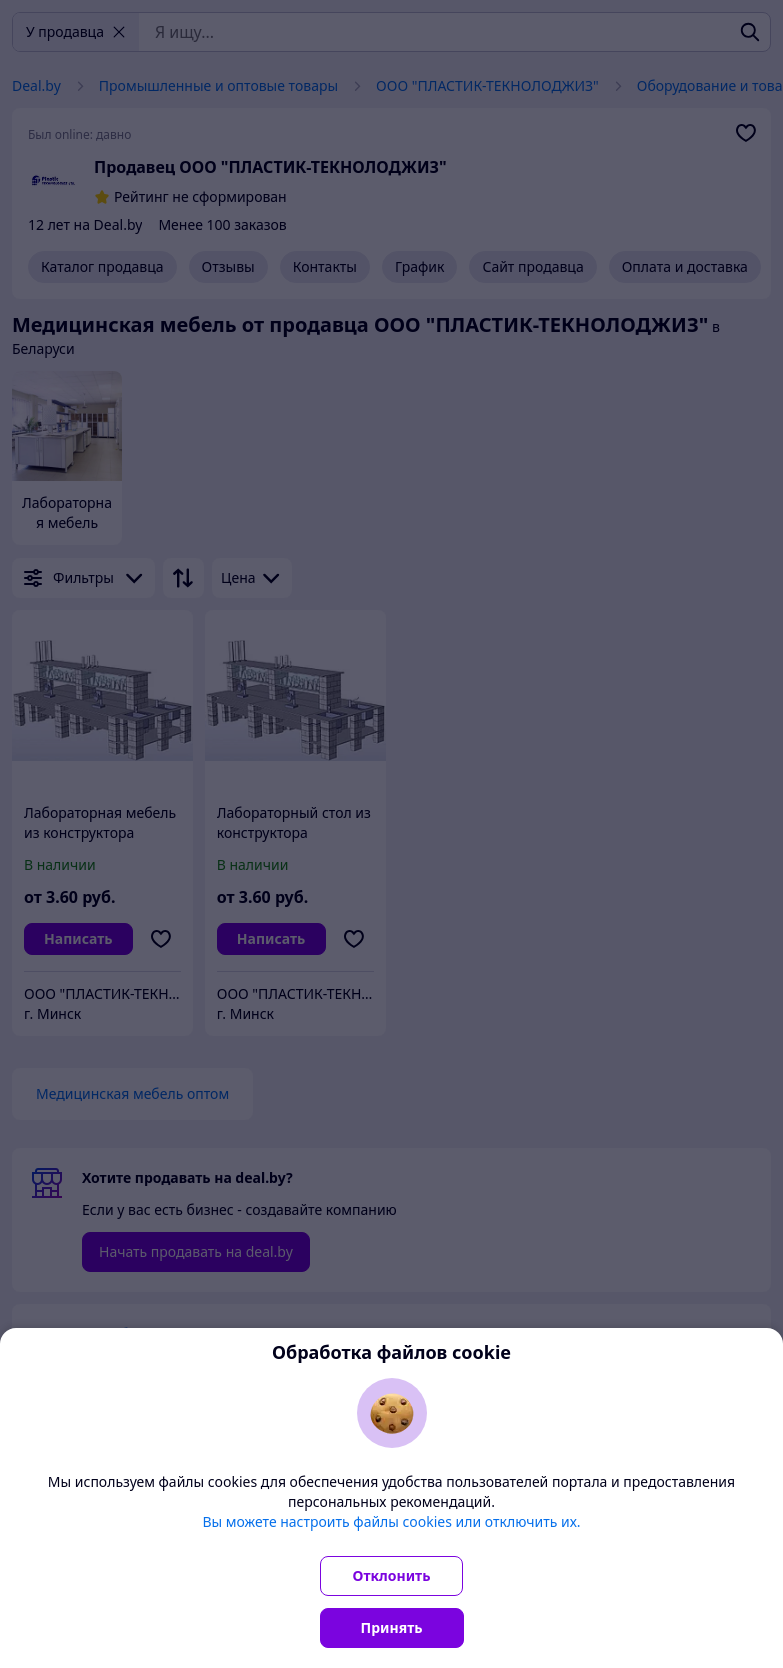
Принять (392, 1627)
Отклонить (392, 1575)
